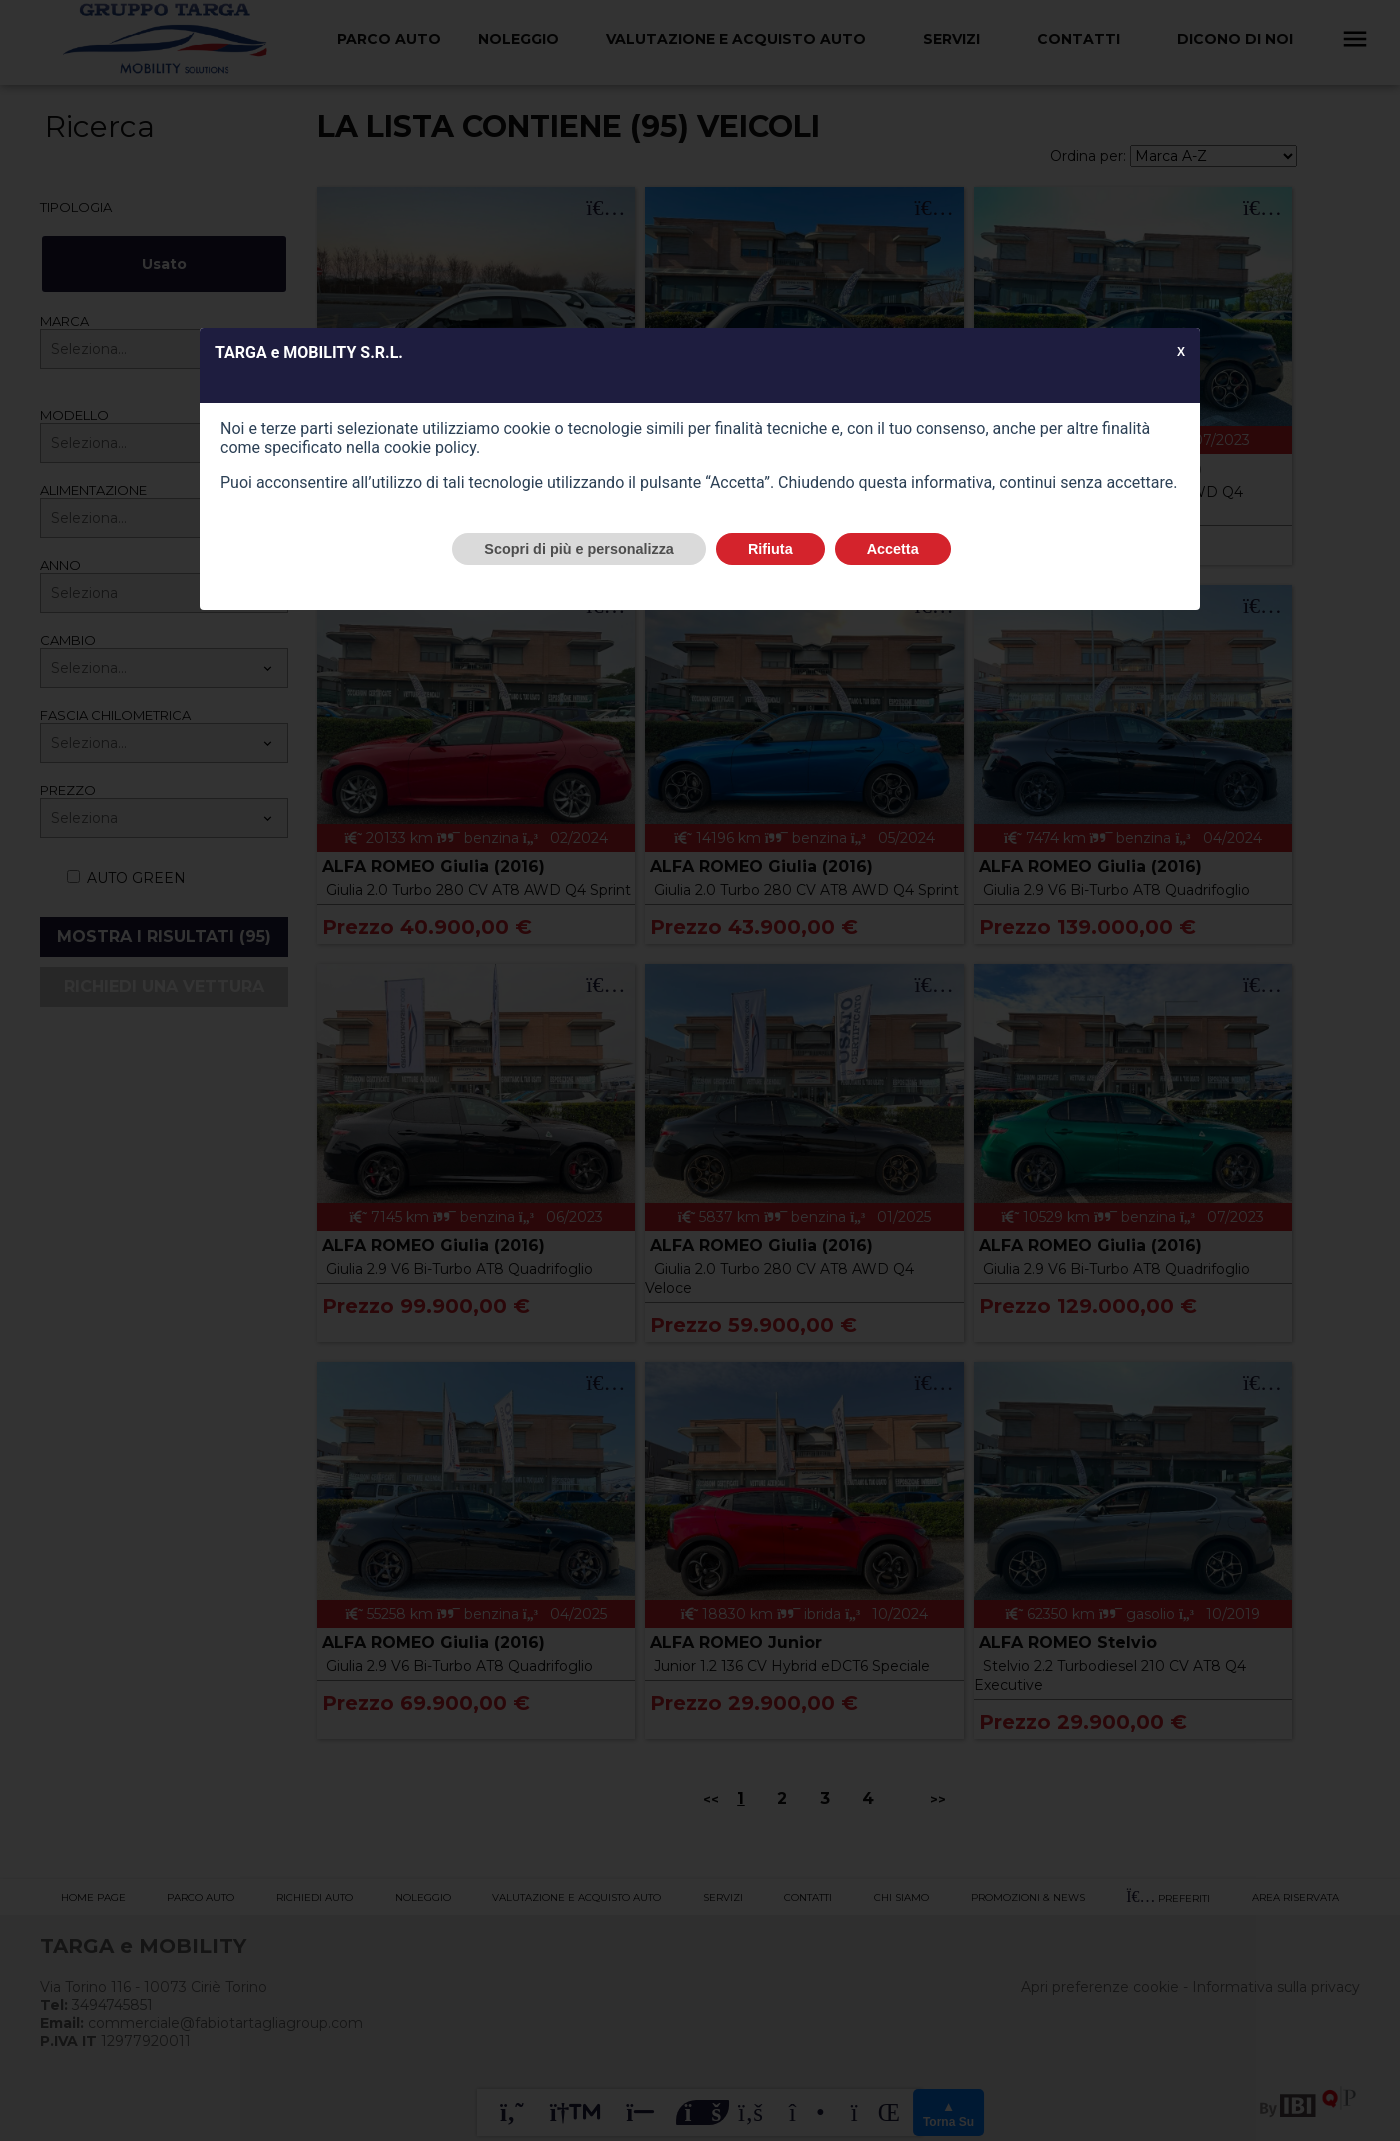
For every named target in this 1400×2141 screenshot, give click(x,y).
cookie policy (430, 447)
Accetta (893, 549)
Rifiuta (770, 549)
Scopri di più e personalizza (579, 549)
